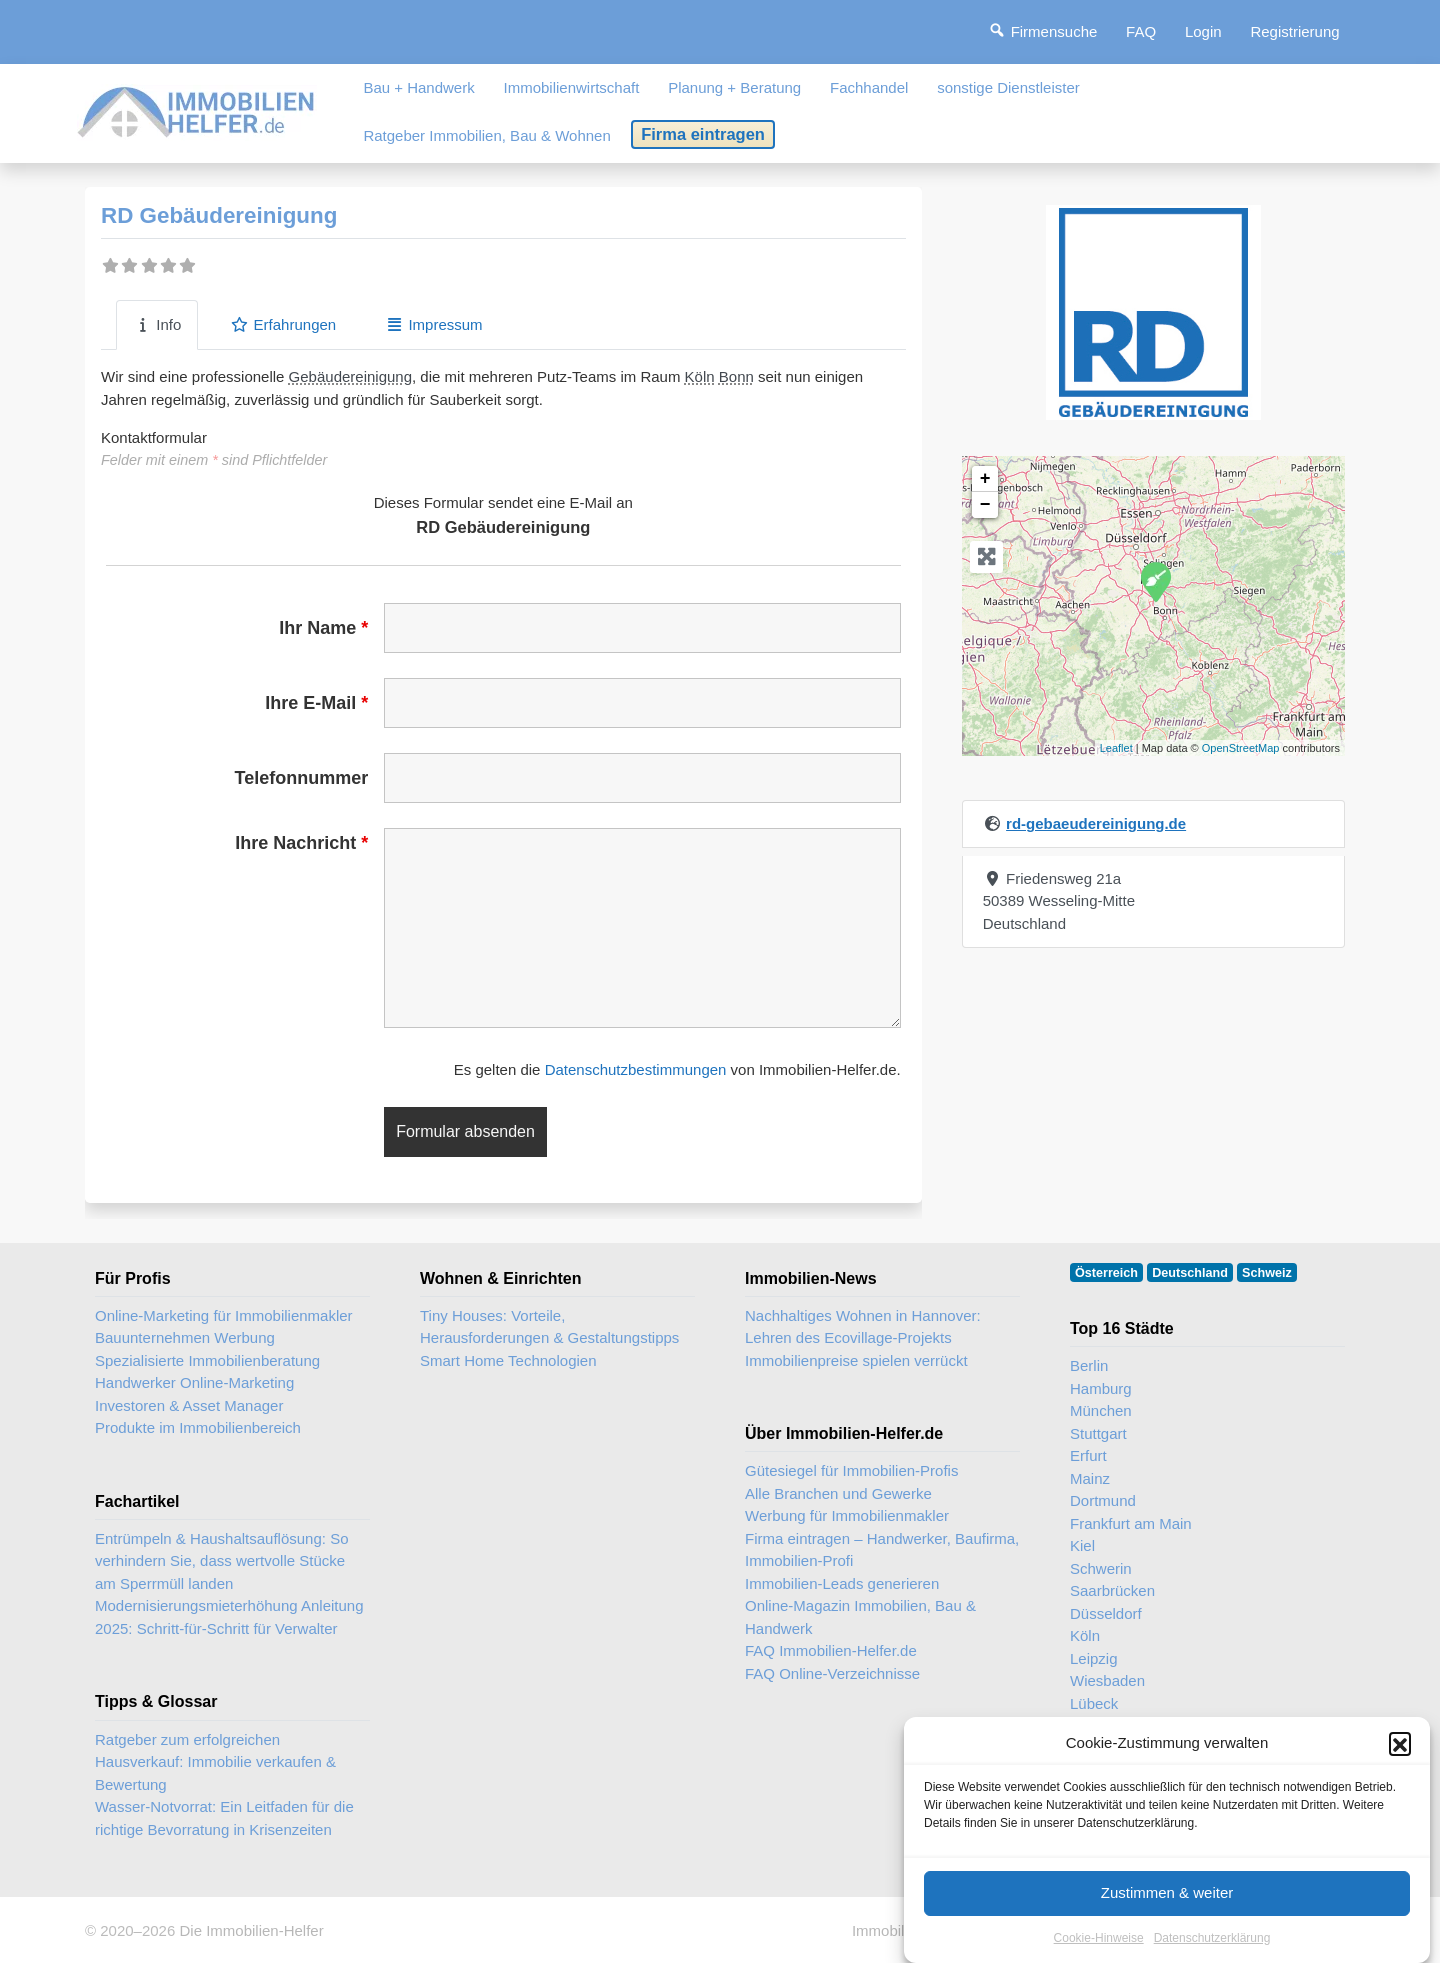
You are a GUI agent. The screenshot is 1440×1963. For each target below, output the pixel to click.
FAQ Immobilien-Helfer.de (831, 1650)
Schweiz (1267, 1273)
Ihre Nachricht (301, 843)
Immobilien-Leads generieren (842, 1583)
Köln (700, 376)
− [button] (985, 505)
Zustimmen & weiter (1167, 1892)
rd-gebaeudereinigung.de (1096, 823)
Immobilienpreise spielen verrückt (856, 1360)
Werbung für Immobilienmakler (847, 1515)
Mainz (1090, 1478)
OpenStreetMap (1241, 748)
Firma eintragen (703, 134)
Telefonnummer (302, 778)
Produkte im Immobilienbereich (198, 1427)
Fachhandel (869, 87)
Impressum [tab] (433, 324)
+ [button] (985, 479)
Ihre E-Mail (316, 703)
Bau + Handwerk (418, 87)
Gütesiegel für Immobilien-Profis (851, 1470)
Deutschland (1190, 1273)
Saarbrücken (1112, 1590)
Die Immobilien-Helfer (251, 1930)
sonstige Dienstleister (1008, 87)
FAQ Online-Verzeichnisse (832, 1673)
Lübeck (1094, 1703)
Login (1203, 31)
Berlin (1089, 1365)
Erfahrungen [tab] (283, 324)
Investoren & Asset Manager (189, 1405)
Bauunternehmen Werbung (185, 1337)
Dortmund (1103, 1500)
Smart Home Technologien (508, 1360)
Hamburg (1101, 1388)
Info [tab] (157, 324)
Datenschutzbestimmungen (636, 1069)
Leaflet (1116, 748)
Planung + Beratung (734, 87)
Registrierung (1294, 31)
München (1101, 1410)
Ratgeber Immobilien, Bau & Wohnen (486, 135)
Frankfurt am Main (1131, 1523)
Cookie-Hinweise (1099, 1938)
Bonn (736, 376)
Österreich (1106, 1273)
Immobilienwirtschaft (572, 87)
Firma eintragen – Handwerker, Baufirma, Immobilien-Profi (882, 1550)
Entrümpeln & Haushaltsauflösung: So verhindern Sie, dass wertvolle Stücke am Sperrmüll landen (221, 1561)
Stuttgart (1098, 1433)
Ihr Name (323, 628)
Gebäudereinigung (350, 376)
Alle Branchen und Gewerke (838, 1493)
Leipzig (1094, 1658)
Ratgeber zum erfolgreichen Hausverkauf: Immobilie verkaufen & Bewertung (215, 1762)
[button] (1400, 1743)
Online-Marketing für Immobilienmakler (224, 1315)
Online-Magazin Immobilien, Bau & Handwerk (860, 1617)
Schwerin (1101, 1568)
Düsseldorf (1106, 1613)
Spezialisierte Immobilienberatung (207, 1360)
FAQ (1141, 31)
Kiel (1082, 1545)
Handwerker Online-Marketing (194, 1382)
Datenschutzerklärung (1212, 1938)
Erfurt (1088, 1455)
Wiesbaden (1107, 1680)
